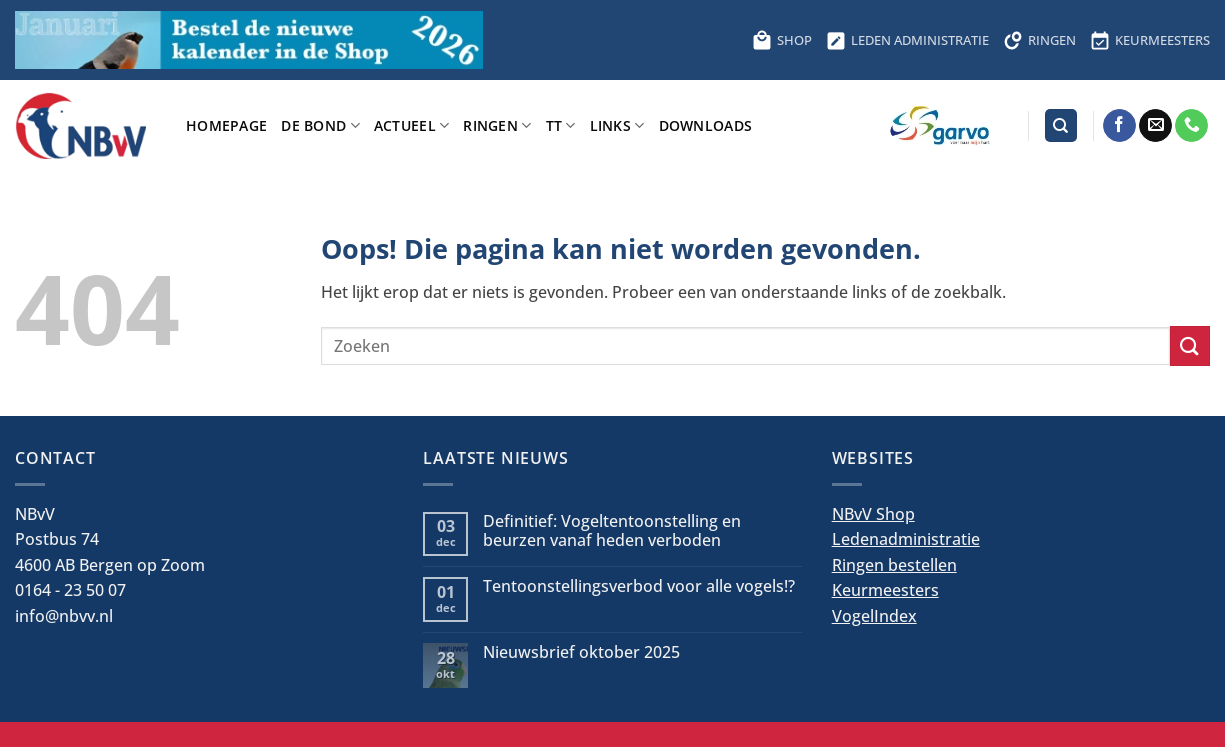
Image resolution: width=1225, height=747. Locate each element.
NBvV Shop (873, 514)
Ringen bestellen (894, 565)
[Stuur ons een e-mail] (1155, 126)
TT (561, 125)
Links (617, 125)
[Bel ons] (1191, 126)
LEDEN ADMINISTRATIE (907, 40)
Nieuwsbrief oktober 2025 (581, 652)
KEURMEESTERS (1150, 40)
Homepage (226, 125)
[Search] (1061, 125)
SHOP (782, 40)
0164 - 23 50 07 (70, 590)
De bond (320, 125)
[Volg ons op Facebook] (1119, 126)
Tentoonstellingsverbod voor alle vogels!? (639, 586)
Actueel (412, 125)
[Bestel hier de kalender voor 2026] (249, 40)
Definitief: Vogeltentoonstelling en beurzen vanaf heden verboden (612, 531)
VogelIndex (874, 616)
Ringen (497, 125)
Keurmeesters (885, 590)
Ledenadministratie (906, 539)
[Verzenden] (1190, 345)
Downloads (706, 125)
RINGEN (1039, 40)
